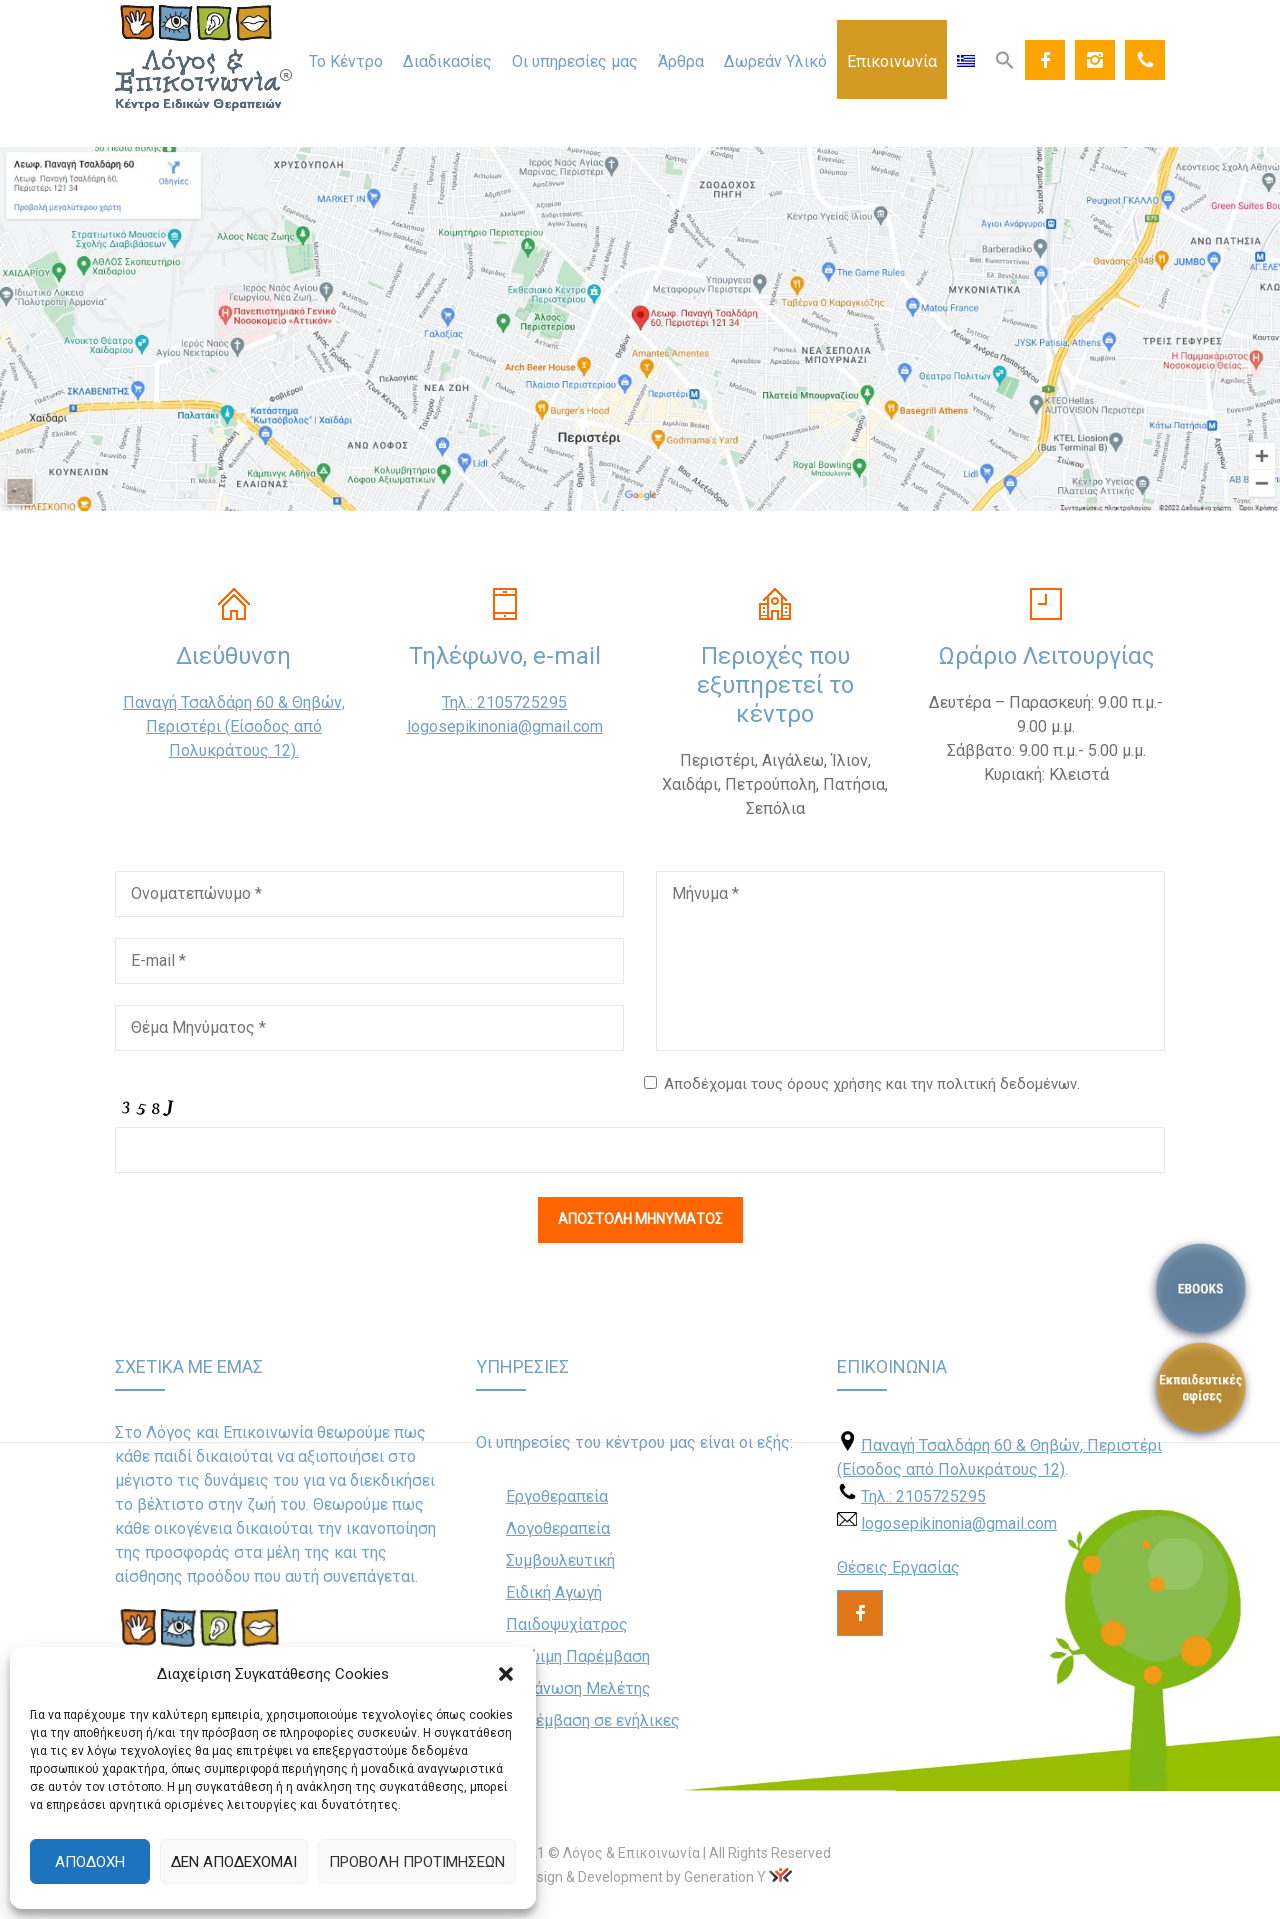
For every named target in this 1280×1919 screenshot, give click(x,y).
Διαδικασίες (447, 61)
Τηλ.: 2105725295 (504, 702)
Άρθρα (681, 61)
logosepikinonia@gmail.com (505, 726)
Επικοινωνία (892, 61)
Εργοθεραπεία (557, 1496)
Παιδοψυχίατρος (567, 1624)
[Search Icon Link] (1005, 59)
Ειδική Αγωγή (554, 1592)
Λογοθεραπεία (558, 1528)
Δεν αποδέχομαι (234, 1862)
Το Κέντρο (346, 61)
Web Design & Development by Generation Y (627, 1877)
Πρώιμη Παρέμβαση (578, 1656)
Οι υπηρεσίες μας (575, 61)
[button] (506, 1674)
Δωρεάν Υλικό (775, 61)
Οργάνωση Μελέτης (578, 1688)
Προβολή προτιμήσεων (417, 1862)
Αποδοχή (90, 1862)
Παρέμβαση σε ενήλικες (593, 1720)
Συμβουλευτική (560, 1560)
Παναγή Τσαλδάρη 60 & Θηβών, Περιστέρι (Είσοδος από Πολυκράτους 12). (234, 726)
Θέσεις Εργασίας (898, 1567)
